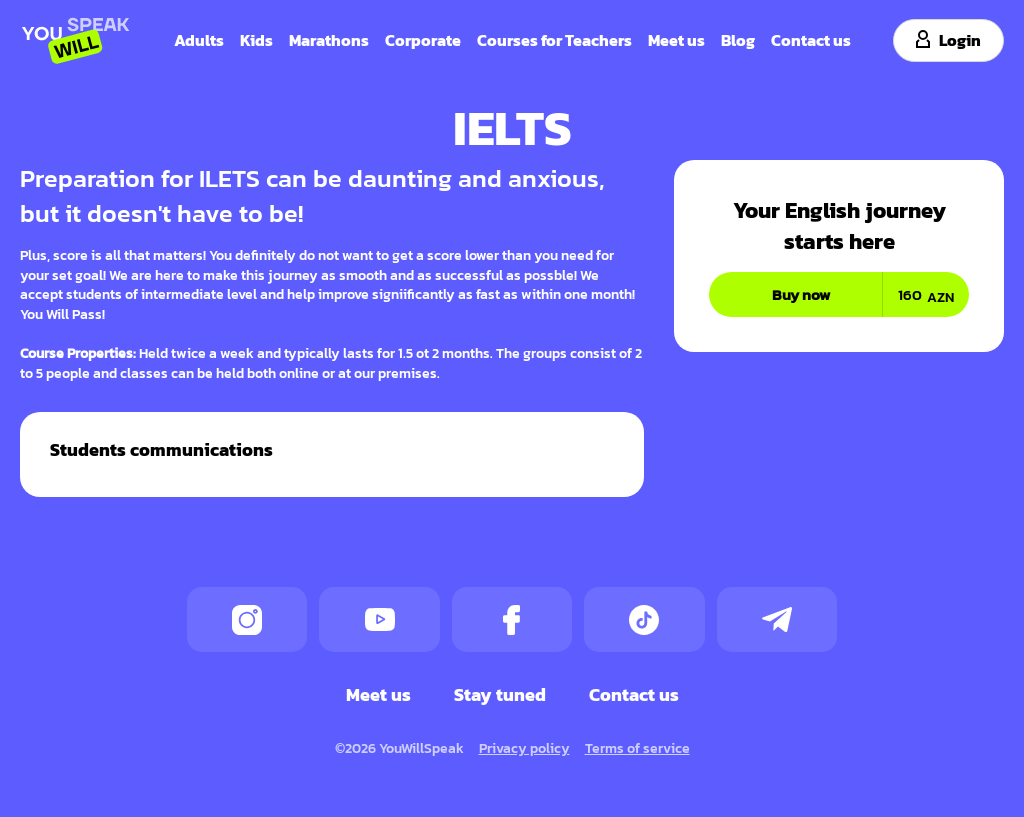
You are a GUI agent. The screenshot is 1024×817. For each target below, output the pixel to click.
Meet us (676, 39)
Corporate (423, 39)
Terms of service (637, 747)
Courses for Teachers (554, 39)
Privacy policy (524, 747)
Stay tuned (500, 694)
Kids (256, 39)
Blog (738, 39)
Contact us (811, 39)
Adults (199, 39)
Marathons (329, 39)
